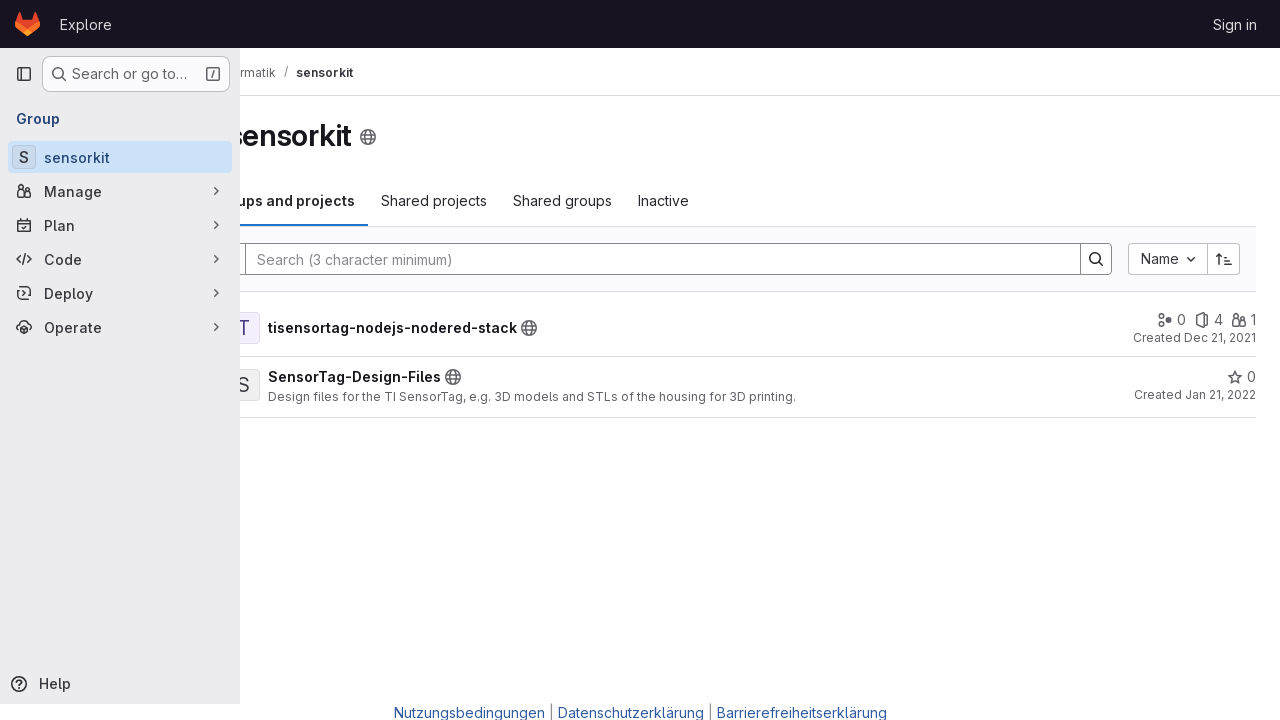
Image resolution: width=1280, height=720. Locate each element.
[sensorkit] (120, 157)
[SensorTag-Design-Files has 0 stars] (1241, 377)
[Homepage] (27, 24)
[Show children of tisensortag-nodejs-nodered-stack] (280, 328)
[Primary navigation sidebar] (24, 74)
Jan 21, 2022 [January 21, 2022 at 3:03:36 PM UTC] (1220, 394)
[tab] (362, 201)
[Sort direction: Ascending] (1224, 259)
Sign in (1235, 24)
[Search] (699, 259)
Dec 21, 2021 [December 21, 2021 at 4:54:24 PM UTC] (1220, 337)
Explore (86, 24)
